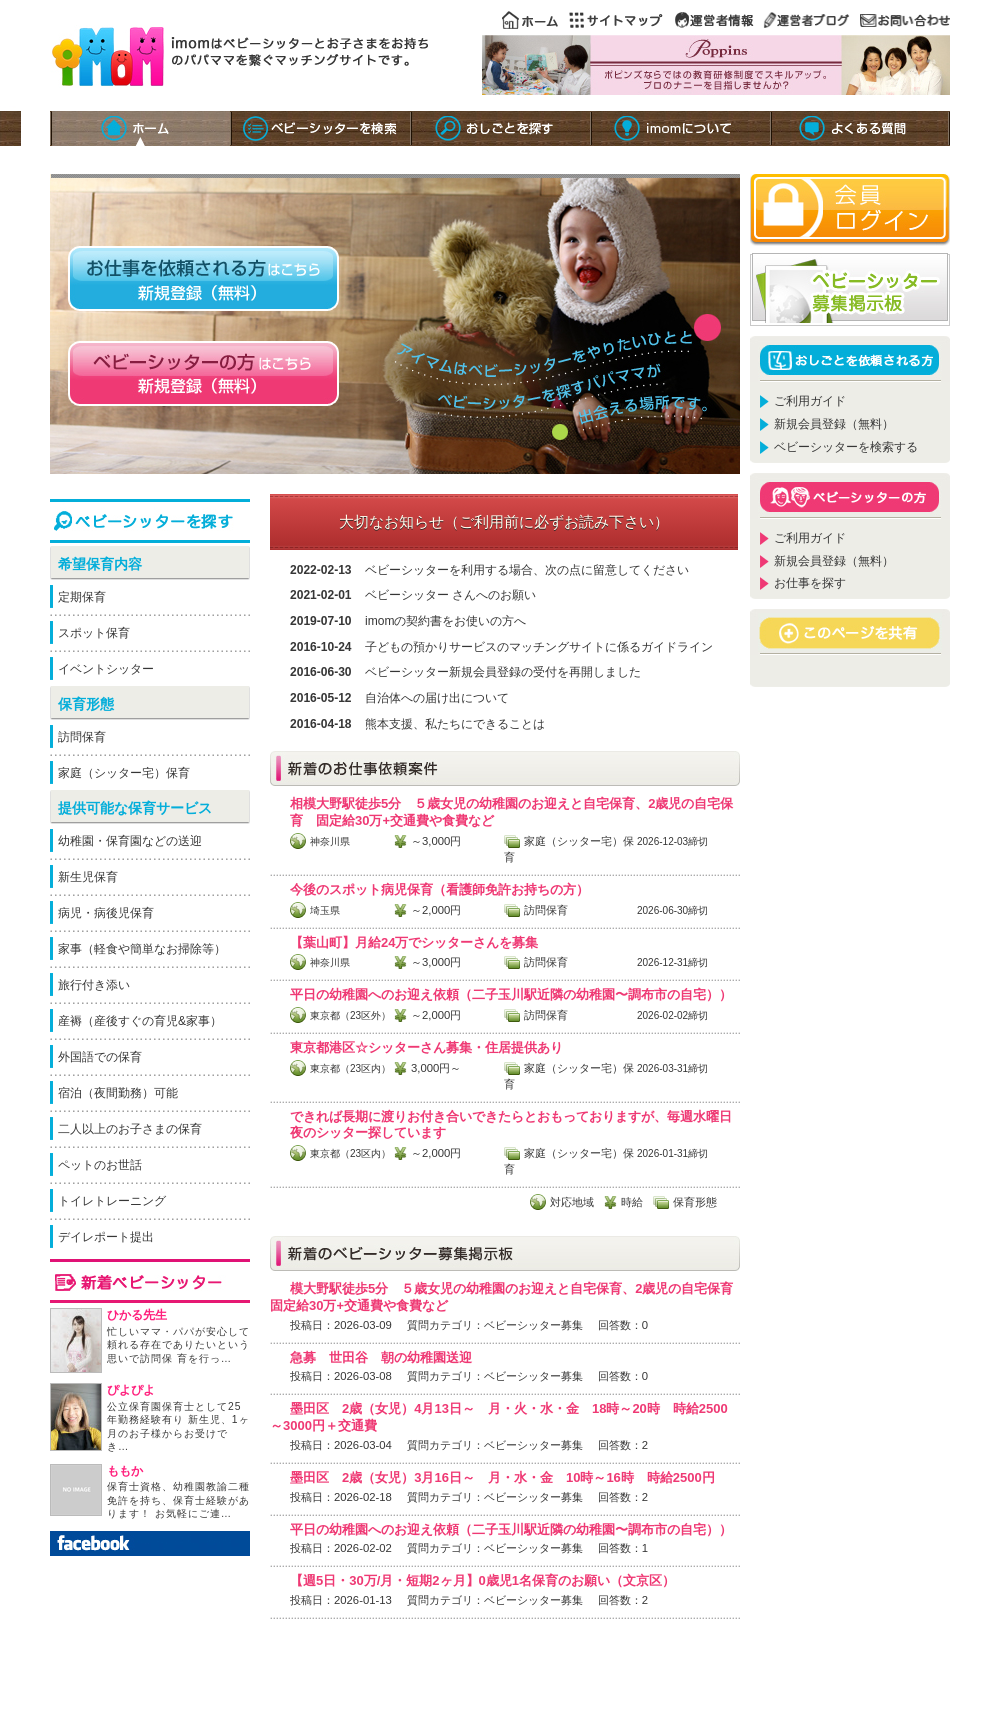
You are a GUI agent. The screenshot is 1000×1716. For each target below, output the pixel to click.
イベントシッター (106, 669)
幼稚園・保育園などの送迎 (130, 841)
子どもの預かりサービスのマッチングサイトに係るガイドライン (539, 647)
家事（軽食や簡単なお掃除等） (142, 949)
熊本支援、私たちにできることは (455, 724)
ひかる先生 (137, 1315)
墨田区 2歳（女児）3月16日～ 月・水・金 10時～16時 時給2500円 (502, 1477)
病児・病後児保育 (106, 913)
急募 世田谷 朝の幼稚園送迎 (381, 1357)
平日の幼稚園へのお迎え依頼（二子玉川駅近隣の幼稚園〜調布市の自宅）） (511, 994)
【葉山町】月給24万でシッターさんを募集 (414, 942)
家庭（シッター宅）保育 (124, 773)
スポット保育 (94, 633)
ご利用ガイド (810, 401)
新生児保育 (88, 877)
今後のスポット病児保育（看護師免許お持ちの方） (439, 889)
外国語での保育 (100, 1057)
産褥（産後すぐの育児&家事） (140, 1021)
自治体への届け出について (437, 698)
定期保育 (82, 597)
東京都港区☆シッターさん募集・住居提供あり (426, 1047)
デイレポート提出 (106, 1237)
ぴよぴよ (131, 1390)
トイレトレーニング (112, 1201)
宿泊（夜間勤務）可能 (118, 1093)
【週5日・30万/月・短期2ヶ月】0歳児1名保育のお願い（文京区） (482, 1580)
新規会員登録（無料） (834, 424)
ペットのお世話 (100, 1165)
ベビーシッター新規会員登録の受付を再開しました (503, 672)
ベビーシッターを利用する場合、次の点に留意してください (527, 570)
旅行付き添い (94, 985)
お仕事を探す (810, 583)
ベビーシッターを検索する (846, 447)
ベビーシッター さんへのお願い (450, 595)
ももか (125, 1471)
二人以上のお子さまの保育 (130, 1129)
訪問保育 (82, 737)
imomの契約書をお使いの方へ (445, 621)
